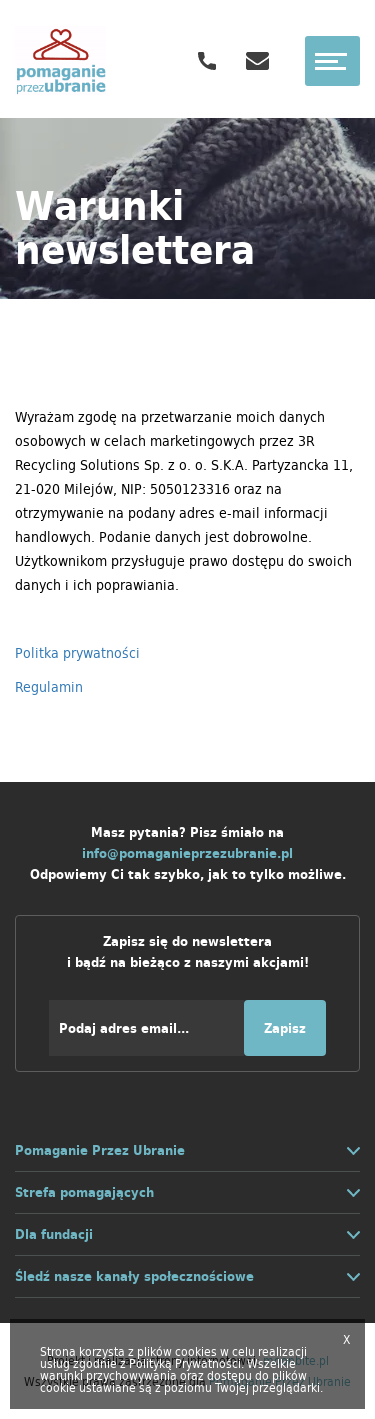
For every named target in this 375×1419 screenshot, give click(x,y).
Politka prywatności (77, 653)
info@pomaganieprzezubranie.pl (187, 853)
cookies (196, 1351)
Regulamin (49, 687)
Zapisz (285, 1028)
